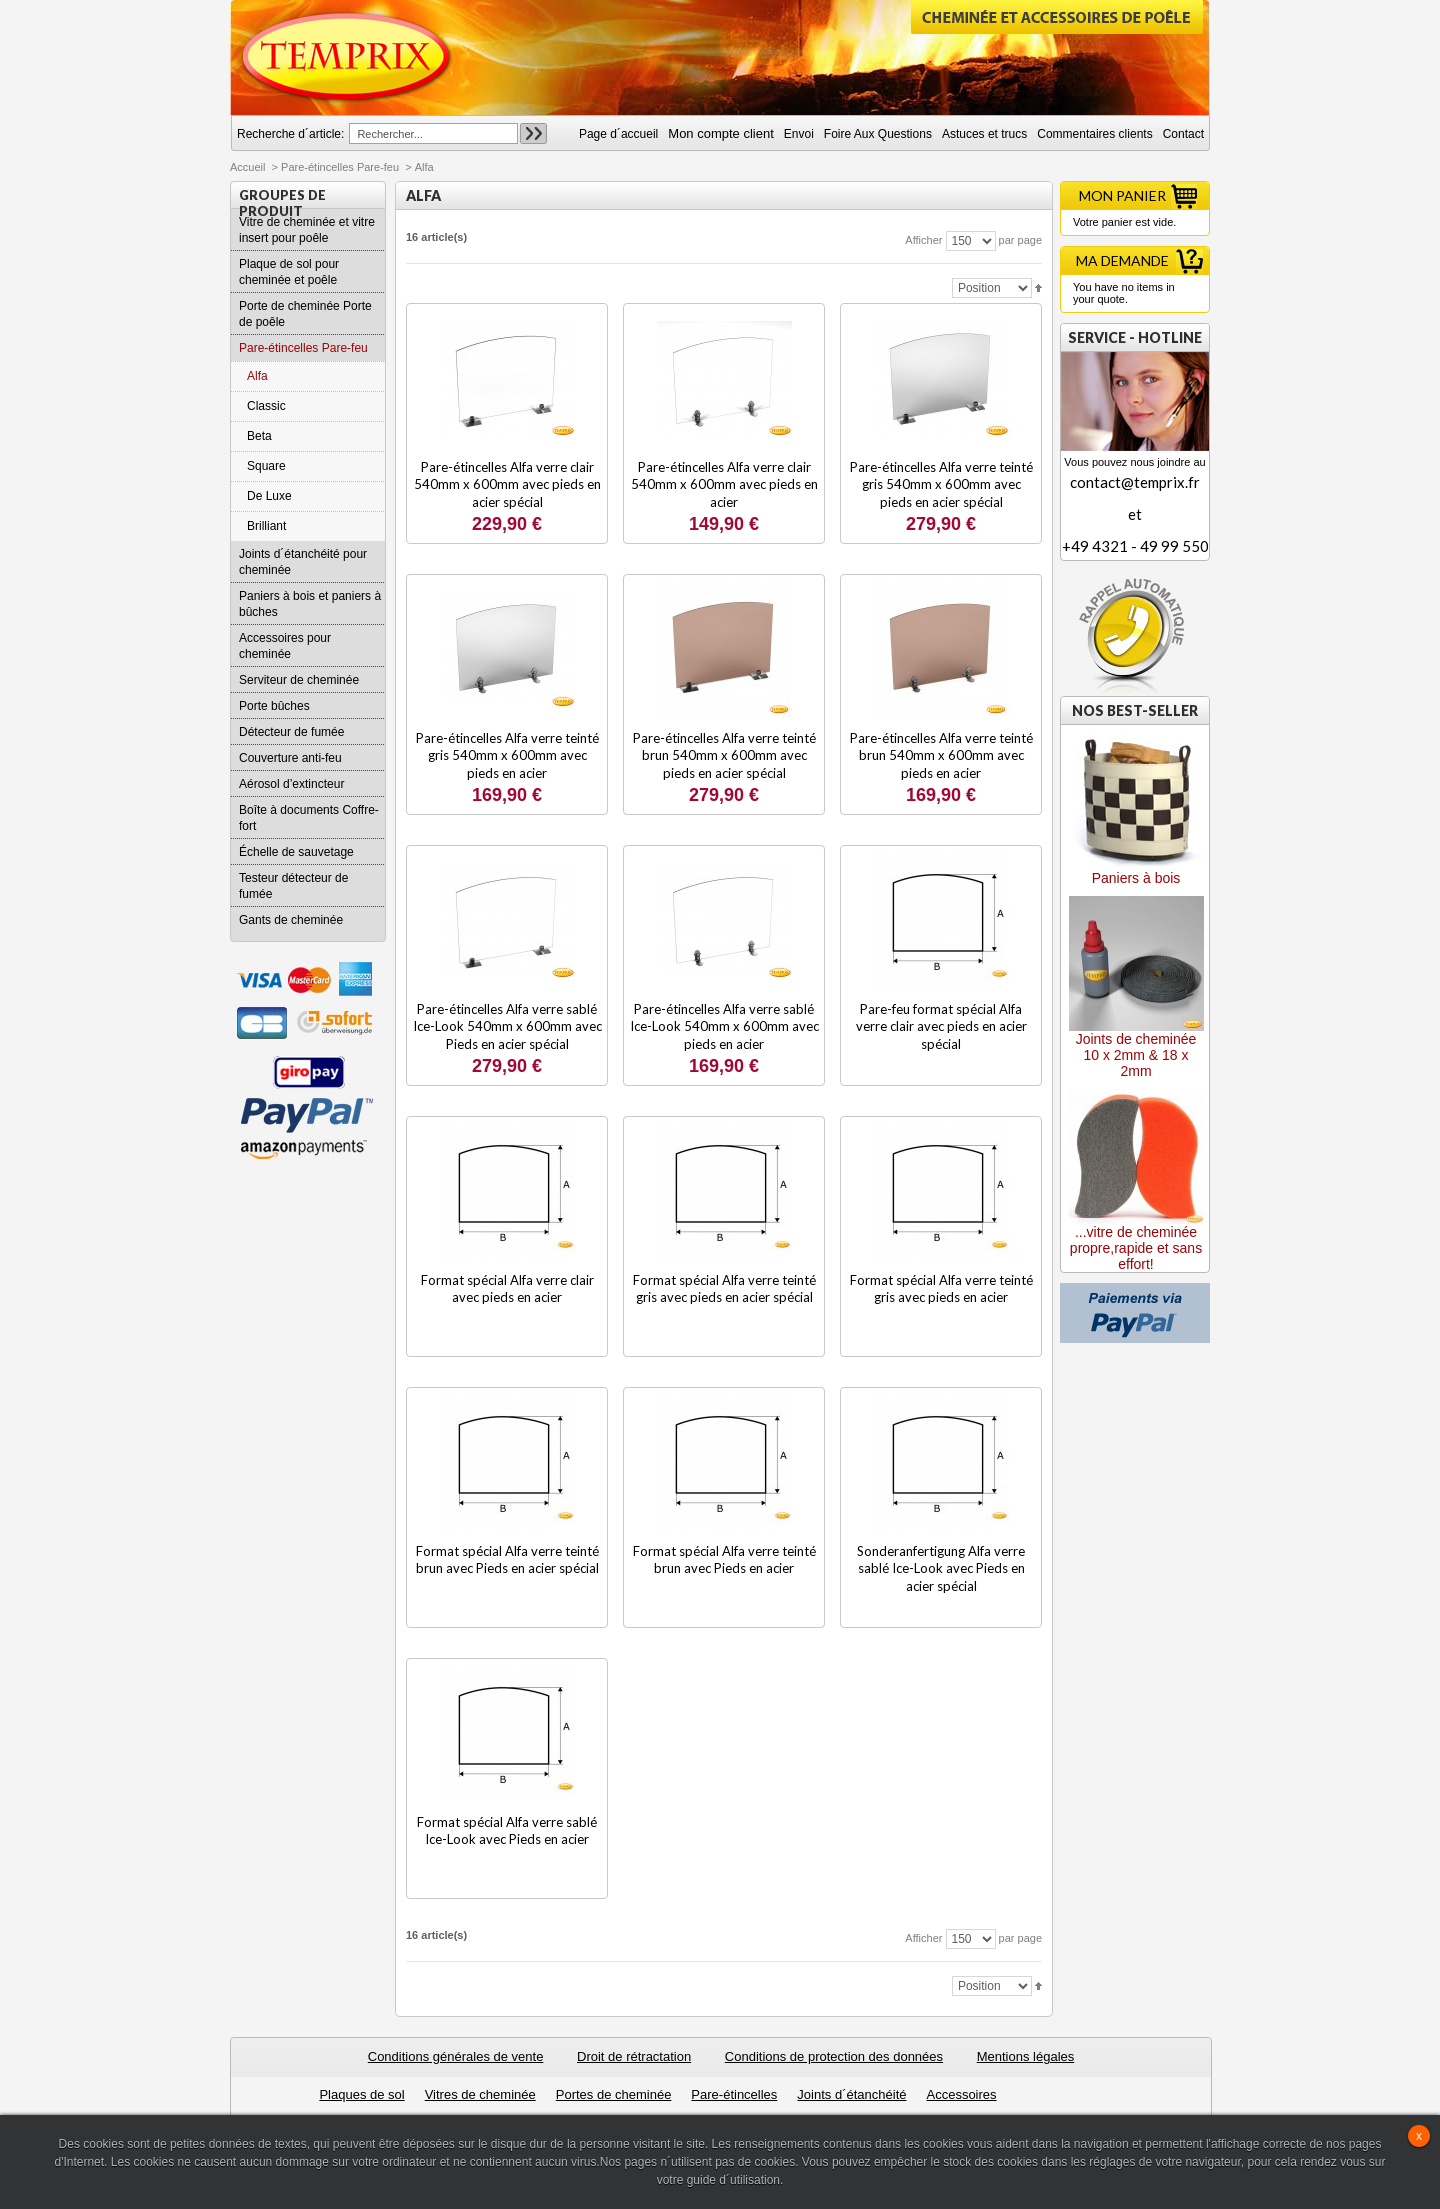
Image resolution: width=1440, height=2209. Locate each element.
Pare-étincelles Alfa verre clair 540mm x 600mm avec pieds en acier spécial (507, 484)
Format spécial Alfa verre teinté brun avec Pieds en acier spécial (507, 1559)
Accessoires (961, 2094)
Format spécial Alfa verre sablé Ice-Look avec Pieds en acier (507, 1830)
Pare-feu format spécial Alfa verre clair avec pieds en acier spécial (941, 1026)
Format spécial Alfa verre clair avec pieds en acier (507, 1288)
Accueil (247, 167)
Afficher (923, 240)
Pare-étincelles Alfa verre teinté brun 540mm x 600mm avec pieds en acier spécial (724, 755)
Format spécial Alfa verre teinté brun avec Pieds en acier (724, 1559)
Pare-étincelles (734, 2094)
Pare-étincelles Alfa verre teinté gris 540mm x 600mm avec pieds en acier (507, 755)
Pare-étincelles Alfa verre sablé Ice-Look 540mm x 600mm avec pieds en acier (724, 1026)
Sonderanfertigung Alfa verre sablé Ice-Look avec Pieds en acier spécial (941, 1568)
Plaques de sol (361, 2094)
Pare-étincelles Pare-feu (340, 167)
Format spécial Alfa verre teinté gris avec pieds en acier (941, 1288)
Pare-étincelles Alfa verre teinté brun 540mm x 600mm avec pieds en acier (941, 755)
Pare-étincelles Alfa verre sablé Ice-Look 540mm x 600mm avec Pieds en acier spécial (507, 1026)
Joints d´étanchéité (851, 2094)
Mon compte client (721, 133)
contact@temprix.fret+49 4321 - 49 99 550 (1135, 514)
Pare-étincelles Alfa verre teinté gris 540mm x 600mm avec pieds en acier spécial (941, 484)
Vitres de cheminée (480, 2094)
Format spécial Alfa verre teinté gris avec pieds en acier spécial (724, 1288)
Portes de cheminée (614, 2094)
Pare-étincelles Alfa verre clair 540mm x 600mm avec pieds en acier (724, 484)
